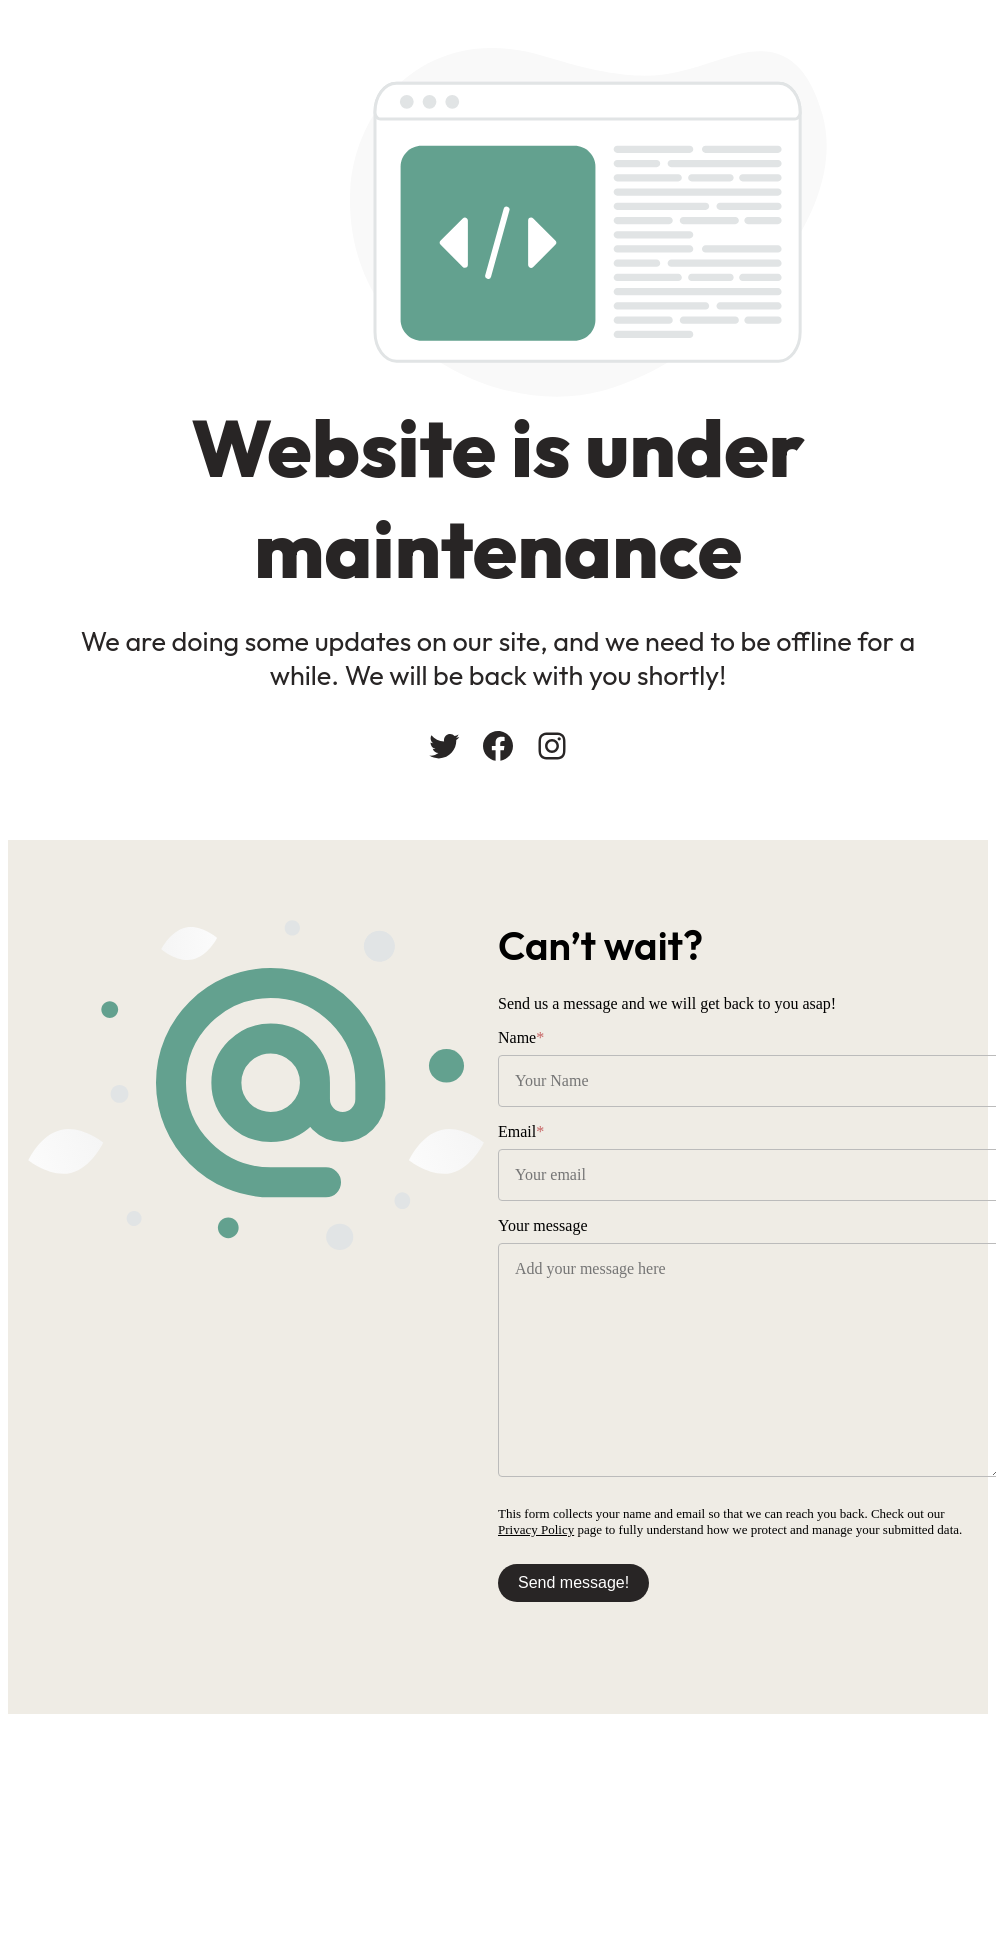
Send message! (573, 1582)
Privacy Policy (536, 1529)
